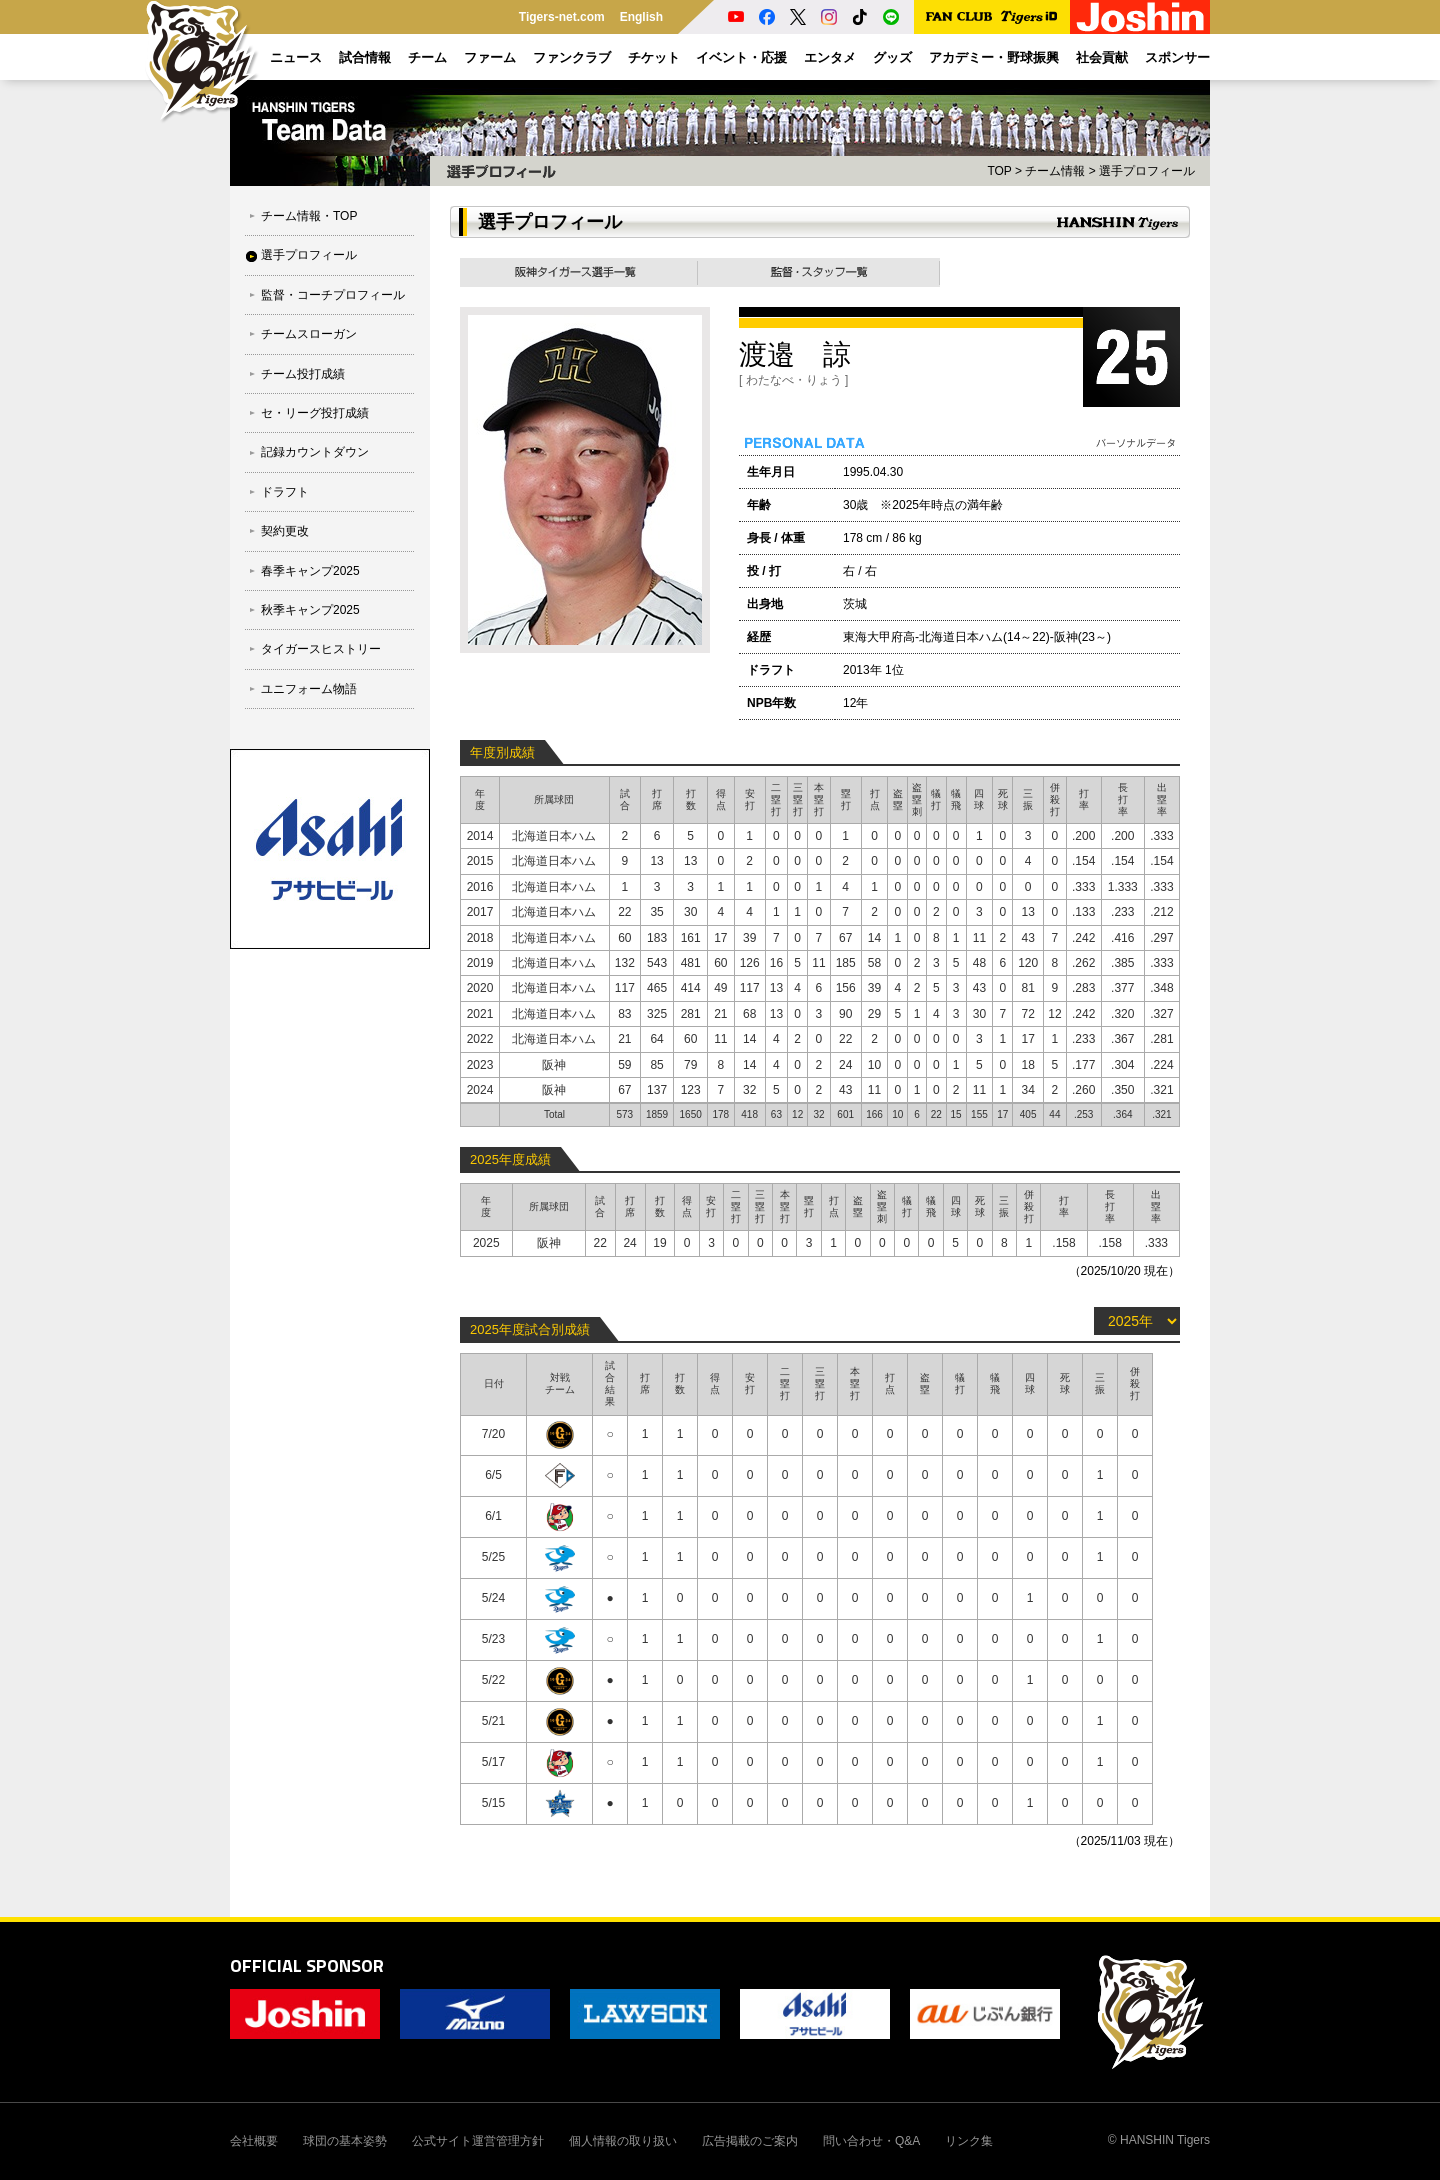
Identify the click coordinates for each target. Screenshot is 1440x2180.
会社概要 (254, 2141)
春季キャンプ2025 (310, 571)
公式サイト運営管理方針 (478, 2141)
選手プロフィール (309, 255)
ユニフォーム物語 (309, 689)
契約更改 (285, 531)
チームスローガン (309, 334)
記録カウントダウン (315, 452)
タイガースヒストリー (321, 649)
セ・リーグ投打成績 (315, 413)
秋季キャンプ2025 (310, 610)
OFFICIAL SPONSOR (307, 1965)
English (641, 17)
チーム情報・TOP (309, 216)
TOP (999, 171)
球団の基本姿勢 (345, 2141)
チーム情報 (1055, 171)
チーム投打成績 (303, 374)
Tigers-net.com (562, 17)
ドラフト (285, 492)
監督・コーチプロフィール (333, 295)
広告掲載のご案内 (750, 2141)
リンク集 (969, 2141)
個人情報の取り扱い (623, 2141)
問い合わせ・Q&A (871, 2141)
